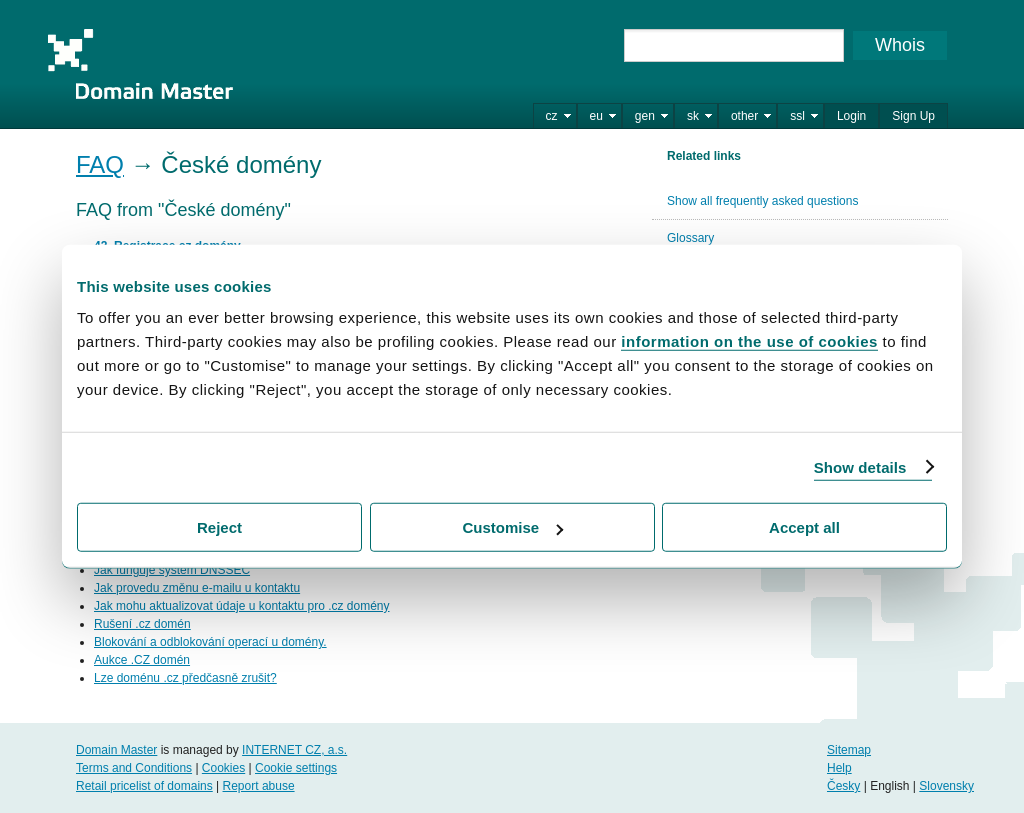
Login (851, 116)
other (744, 116)
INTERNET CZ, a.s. (294, 750)
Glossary (690, 238)
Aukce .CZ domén (142, 660)
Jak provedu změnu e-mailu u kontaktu (197, 588)
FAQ (100, 164)
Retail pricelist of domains (144, 786)
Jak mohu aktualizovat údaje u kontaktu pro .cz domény (242, 606)
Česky (843, 786)
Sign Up (913, 116)
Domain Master (140, 64)
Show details (860, 466)
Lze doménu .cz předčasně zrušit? (185, 678)
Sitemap (849, 750)
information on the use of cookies (749, 341)
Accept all (804, 527)
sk (693, 116)
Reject (219, 527)
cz (552, 116)
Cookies (223, 768)
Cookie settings (296, 768)
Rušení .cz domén (142, 624)
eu (596, 116)
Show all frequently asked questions (762, 201)
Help (839, 768)
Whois (900, 45)
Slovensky (946, 786)
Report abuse (259, 786)
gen (645, 116)
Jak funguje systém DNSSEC (172, 570)
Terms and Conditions (134, 768)
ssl (797, 116)
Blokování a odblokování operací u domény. (210, 642)
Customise (512, 527)
